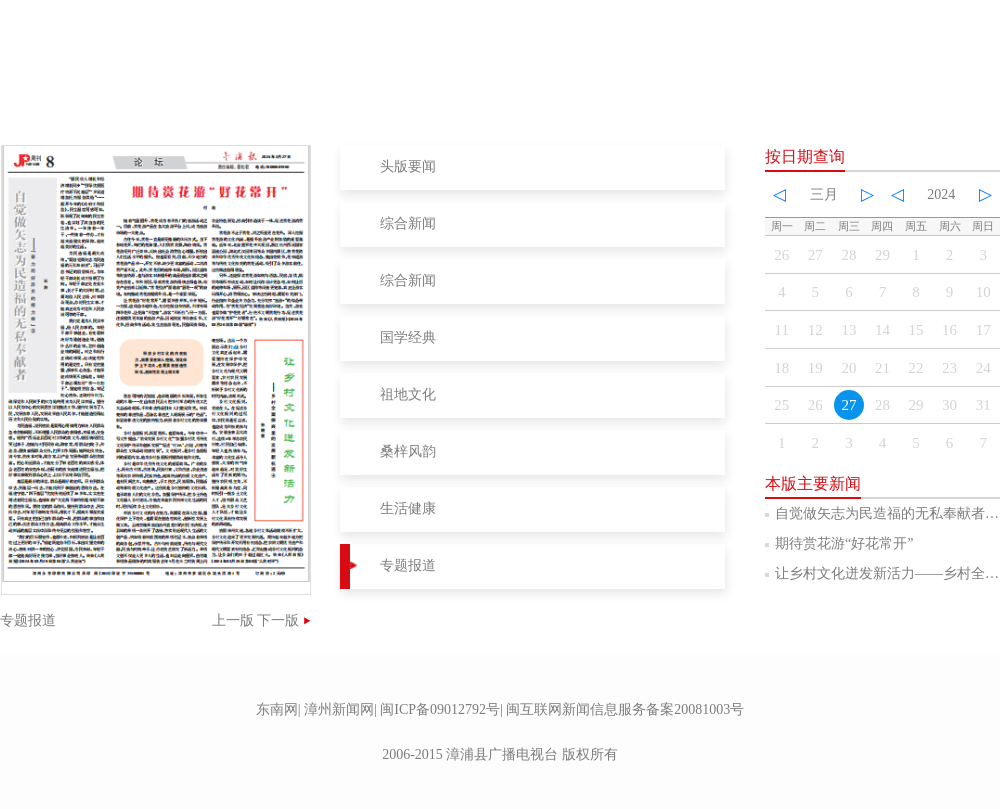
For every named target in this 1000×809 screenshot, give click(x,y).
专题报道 (408, 565)
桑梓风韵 (408, 451)
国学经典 (408, 337)
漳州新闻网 (339, 709)
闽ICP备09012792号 (440, 709)
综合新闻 (408, 223)
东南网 (277, 709)
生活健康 (408, 508)
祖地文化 (408, 394)
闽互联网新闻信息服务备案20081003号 (625, 709)
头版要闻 (408, 166)
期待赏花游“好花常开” (844, 543)
